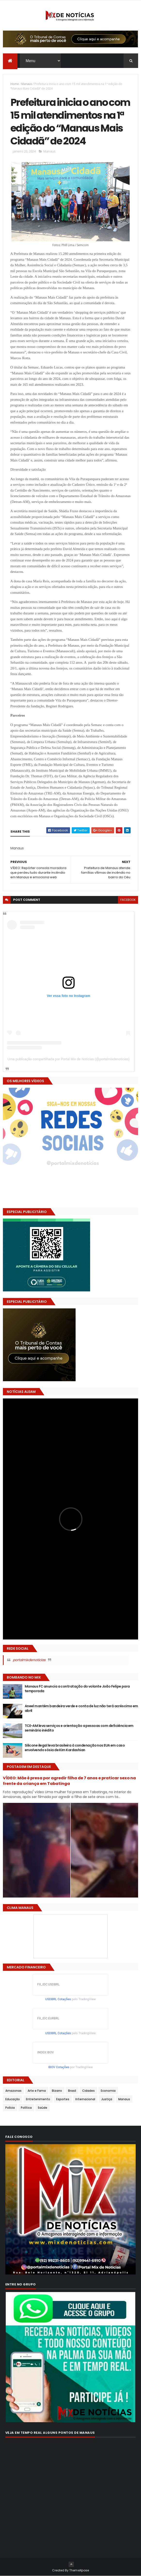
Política (26, 2108)
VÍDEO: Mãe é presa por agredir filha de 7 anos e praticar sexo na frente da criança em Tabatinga (69, 1780)
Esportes (62, 2099)
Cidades (88, 2091)
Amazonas (13, 2091)
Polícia (10, 2108)
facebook (128, 900)
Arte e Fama (37, 2091)
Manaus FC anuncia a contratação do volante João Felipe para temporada (77, 1689)
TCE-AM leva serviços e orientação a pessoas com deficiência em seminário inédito (79, 1728)
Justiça (106, 2099)
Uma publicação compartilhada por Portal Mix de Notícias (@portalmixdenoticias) (69, 1059)
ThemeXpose (79, 2570)
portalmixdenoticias (29, 1659)
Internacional (85, 2099)
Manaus (26, 84)
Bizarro (57, 2091)
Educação (12, 2099)
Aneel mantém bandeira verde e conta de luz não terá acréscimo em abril (81, 1708)
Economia (108, 2091)
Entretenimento (38, 2099)
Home (14, 84)
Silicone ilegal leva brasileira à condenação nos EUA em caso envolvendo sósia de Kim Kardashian (75, 1748)
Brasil (72, 2091)
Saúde (42, 2108)
